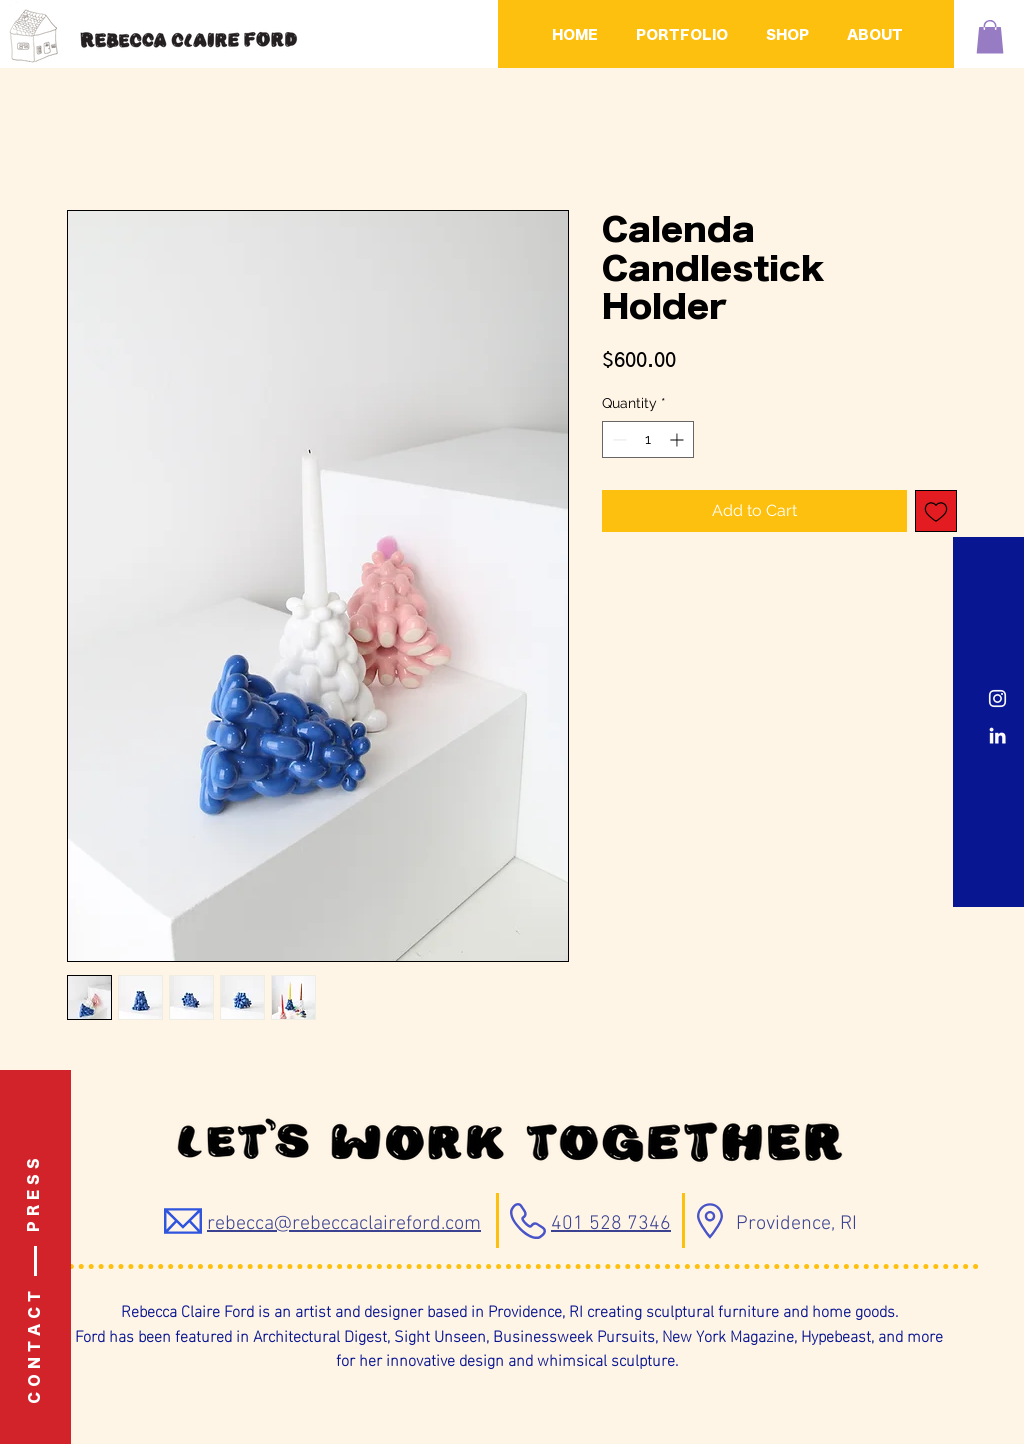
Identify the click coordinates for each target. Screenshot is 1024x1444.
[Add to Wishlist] (936, 511)
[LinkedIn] (997, 735)
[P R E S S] (35, 1195)
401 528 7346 (611, 1224)
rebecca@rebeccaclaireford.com (344, 1224)
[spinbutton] (648, 439)
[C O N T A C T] (36, 1347)
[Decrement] (617, 439)
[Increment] (678, 439)
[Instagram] (997, 698)
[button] (990, 36)
